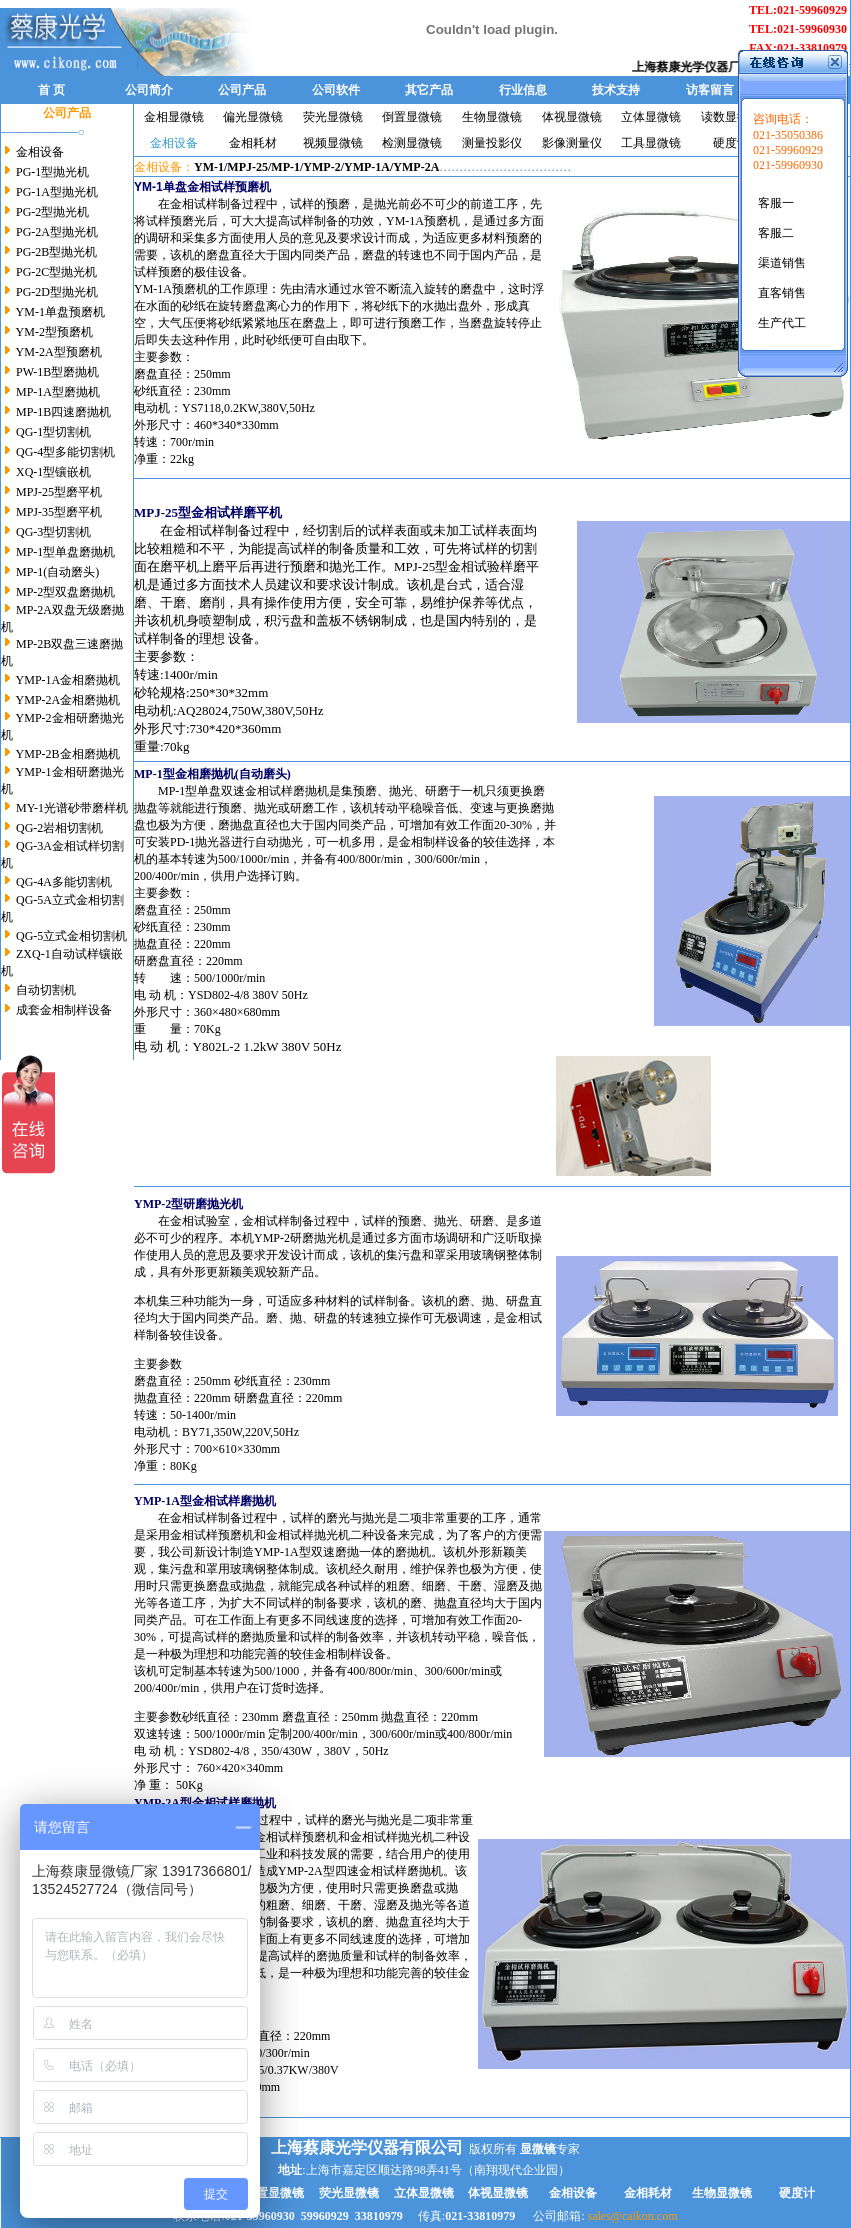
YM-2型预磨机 (54, 332)
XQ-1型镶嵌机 (52, 472)
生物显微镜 (492, 117)
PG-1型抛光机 (52, 172)
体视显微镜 (572, 117)
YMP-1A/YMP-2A (391, 167)
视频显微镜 (333, 143)
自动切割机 (46, 990)
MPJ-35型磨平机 (59, 512)
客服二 (776, 233)
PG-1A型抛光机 (57, 192)
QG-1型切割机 (53, 432)
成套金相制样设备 (64, 1010)
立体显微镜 (651, 117)
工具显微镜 (651, 143)
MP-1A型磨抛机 (56, 392)
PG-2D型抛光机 (57, 292)
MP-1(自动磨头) (57, 572)
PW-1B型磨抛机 (56, 372)
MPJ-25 (247, 167)
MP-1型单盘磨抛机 (65, 552)
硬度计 (731, 143)
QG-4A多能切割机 (64, 882)
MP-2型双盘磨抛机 (65, 592)
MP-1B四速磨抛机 (63, 412)
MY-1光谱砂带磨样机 (72, 808)
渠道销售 (782, 263)
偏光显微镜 (253, 117)
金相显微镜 (174, 117)
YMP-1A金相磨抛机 (68, 680)
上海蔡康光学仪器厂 (696, 67)
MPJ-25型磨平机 (59, 492)
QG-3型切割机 (53, 532)
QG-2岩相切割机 (59, 828)
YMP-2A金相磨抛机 (68, 700)
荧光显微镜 (333, 117)
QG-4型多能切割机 (64, 452)
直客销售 (782, 293)
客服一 (776, 203)
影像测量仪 (572, 143)
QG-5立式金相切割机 (71, 936)
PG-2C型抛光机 (56, 272)
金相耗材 (253, 143)
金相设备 (40, 152)
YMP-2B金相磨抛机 (68, 754)
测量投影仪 (492, 143)
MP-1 (285, 167)
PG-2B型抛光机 (55, 252)
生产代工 (782, 323)
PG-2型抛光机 (52, 212)
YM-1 (209, 167)
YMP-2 (321, 167)
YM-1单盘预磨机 (60, 312)
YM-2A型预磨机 (59, 352)
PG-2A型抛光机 (57, 232)
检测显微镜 (412, 143)
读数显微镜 (731, 117)
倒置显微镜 (412, 117)
